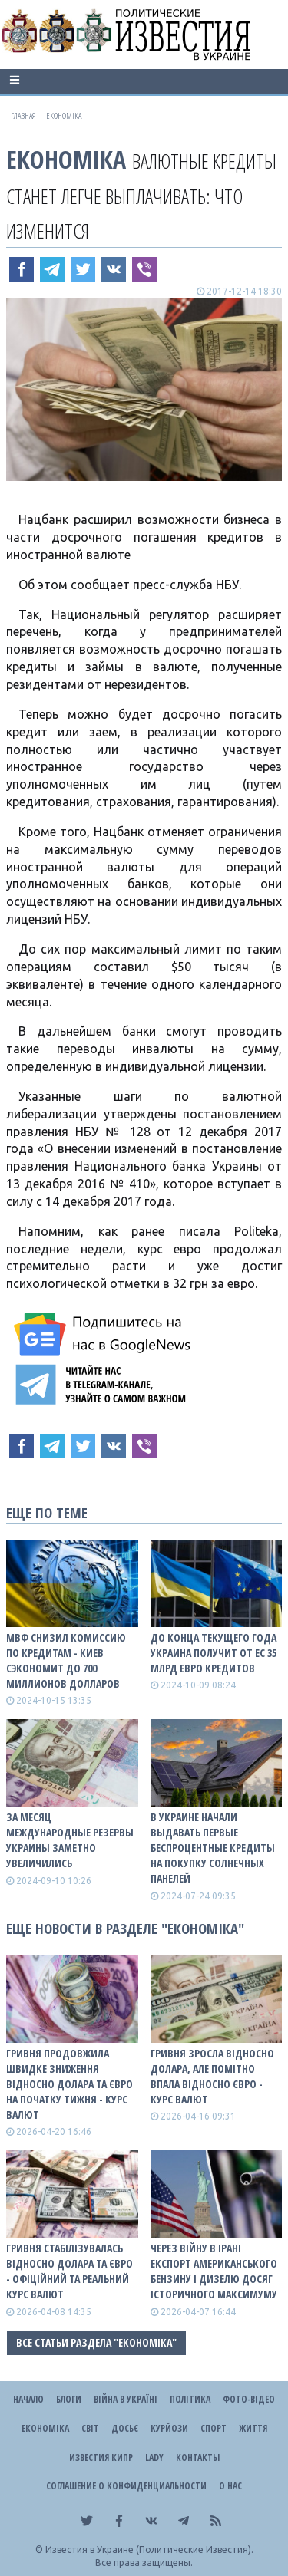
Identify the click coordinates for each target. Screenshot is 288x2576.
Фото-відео (249, 2399)
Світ (90, 2428)
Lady (154, 2457)
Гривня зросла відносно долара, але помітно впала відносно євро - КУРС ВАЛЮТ (212, 2076)
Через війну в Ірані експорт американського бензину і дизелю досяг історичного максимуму (214, 2271)
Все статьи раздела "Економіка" (96, 2342)
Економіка (66, 159)
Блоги (68, 2399)
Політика (190, 2399)
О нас (230, 2485)
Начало (28, 2399)
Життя (253, 2428)
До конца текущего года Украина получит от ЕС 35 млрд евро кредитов (213, 1652)
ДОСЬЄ (124, 2428)
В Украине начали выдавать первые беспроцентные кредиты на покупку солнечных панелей (213, 1848)
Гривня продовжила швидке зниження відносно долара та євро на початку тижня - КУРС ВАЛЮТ (69, 2084)
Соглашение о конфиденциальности (126, 2485)
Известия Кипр (101, 2457)
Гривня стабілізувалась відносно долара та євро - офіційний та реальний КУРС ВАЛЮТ (69, 2271)
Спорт (213, 2428)
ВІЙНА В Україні (125, 2399)
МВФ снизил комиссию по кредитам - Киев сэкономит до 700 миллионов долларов (66, 1660)
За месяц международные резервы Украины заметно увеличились (70, 1840)
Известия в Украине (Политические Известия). (149, 2550)
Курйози (169, 2428)
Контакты (198, 2457)
